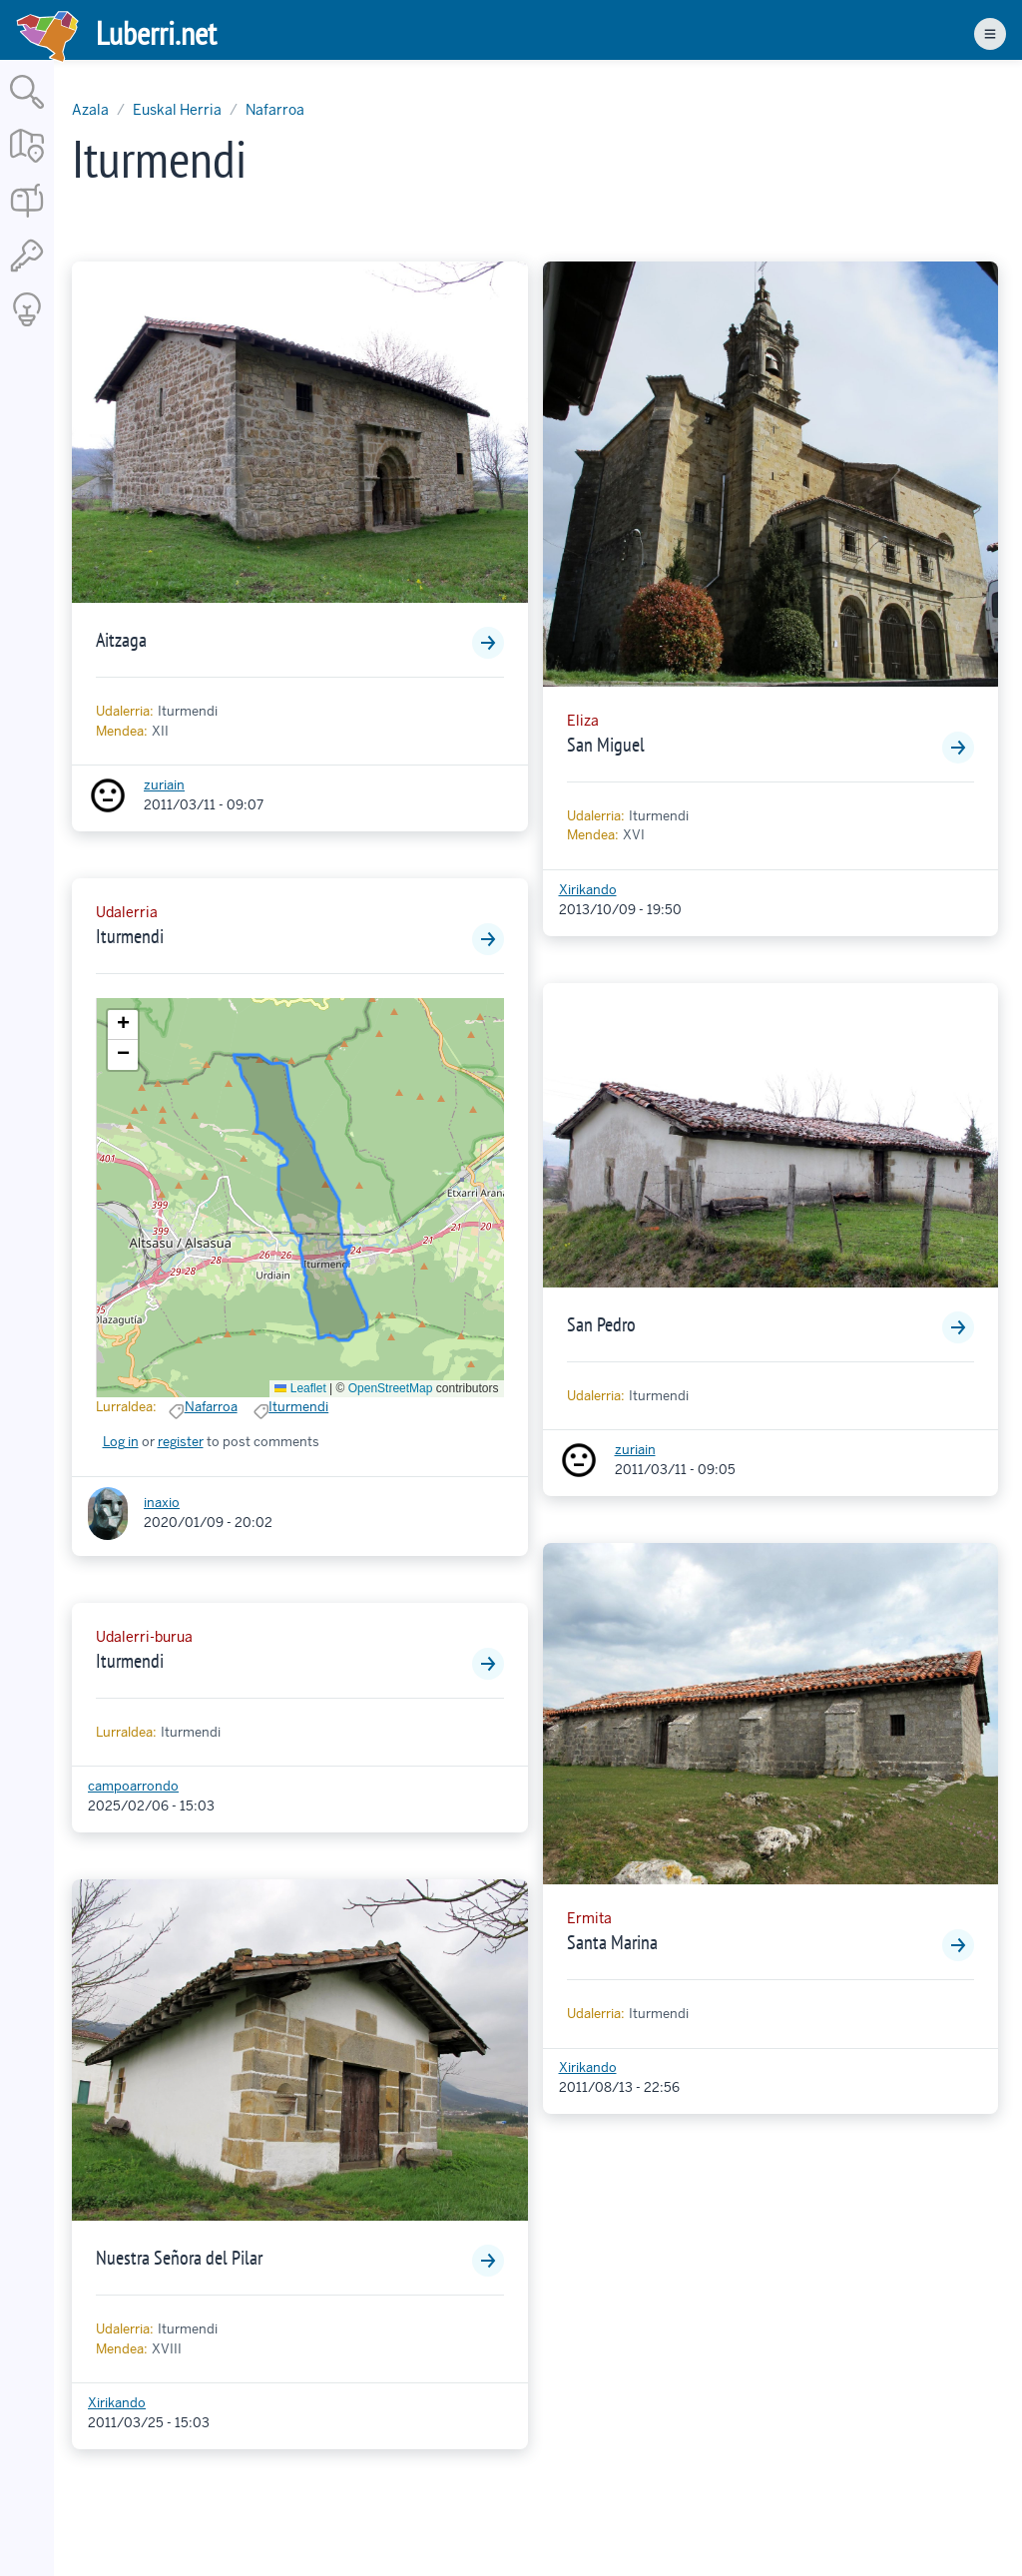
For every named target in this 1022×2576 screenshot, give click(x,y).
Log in (121, 1441)
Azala (90, 110)
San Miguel (606, 745)
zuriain (164, 784)
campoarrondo (133, 1786)
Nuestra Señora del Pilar (179, 2258)
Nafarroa (275, 110)
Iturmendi (130, 936)
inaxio (162, 1502)
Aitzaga (121, 640)
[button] (123, 1025)
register (181, 1441)
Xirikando (117, 2402)
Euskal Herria (177, 110)
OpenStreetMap (390, 1388)
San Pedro (601, 1324)
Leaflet (299, 1388)
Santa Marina (612, 1942)
